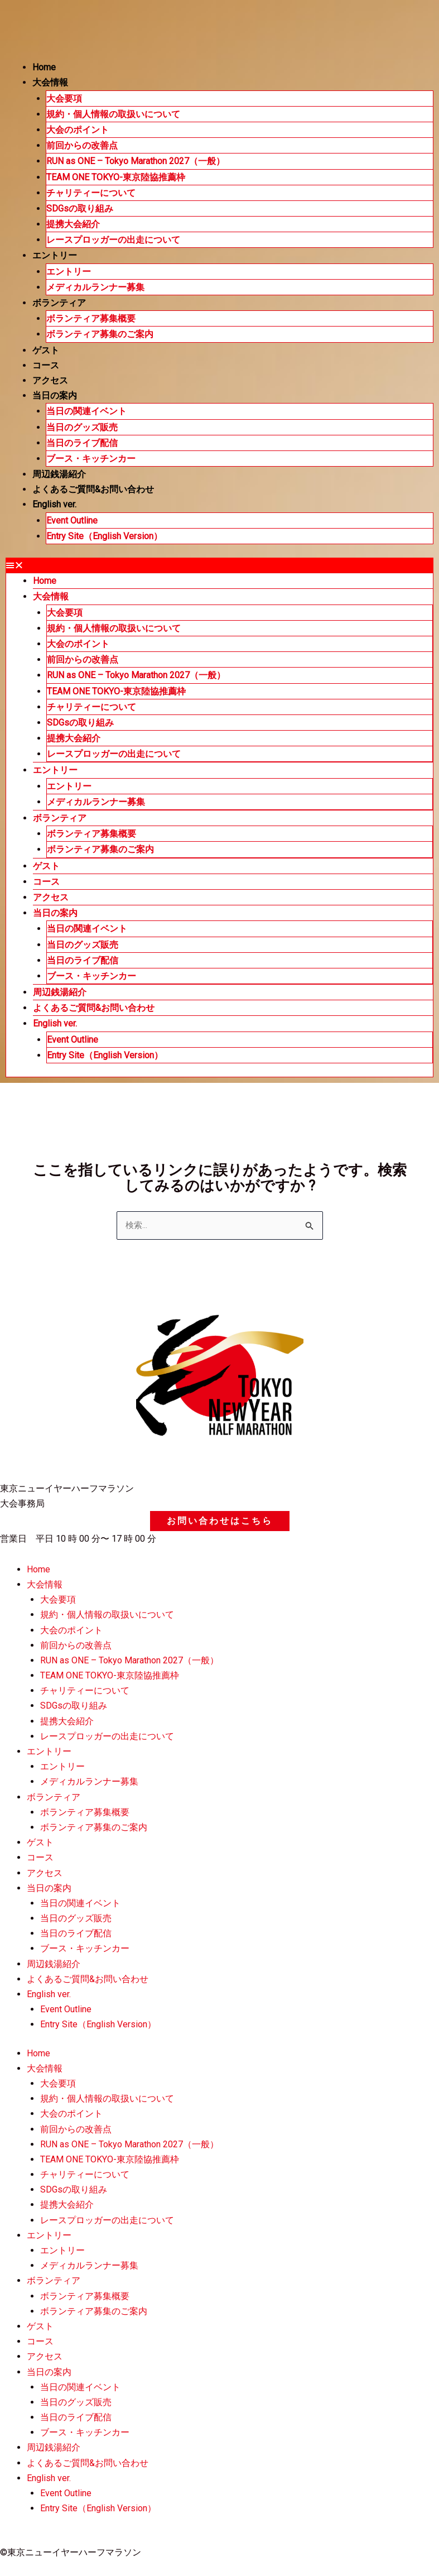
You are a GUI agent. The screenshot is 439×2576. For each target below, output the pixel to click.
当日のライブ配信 (82, 443)
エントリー (54, 255)
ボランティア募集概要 (91, 318)
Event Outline (72, 520)
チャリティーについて (91, 193)
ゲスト (45, 350)
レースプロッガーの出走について (113, 239)
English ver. (54, 504)
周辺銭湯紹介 (59, 474)
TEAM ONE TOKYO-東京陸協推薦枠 (115, 177)
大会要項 (64, 98)
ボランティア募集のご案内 (99, 334)
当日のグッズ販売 (82, 427)
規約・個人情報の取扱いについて (113, 114)
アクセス (50, 380)
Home (44, 67)
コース (45, 365)
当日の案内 (54, 395)
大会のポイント (77, 129)
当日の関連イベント (86, 411)
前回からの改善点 (82, 145)
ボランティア (59, 303)
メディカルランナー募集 (95, 287)
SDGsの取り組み (79, 208)
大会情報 (50, 82)
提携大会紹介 (73, 224)
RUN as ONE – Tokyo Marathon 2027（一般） (135, 161)
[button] (219, 565)
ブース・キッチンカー (91, 458)
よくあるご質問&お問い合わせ (93, 489)
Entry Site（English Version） (104, 536)
